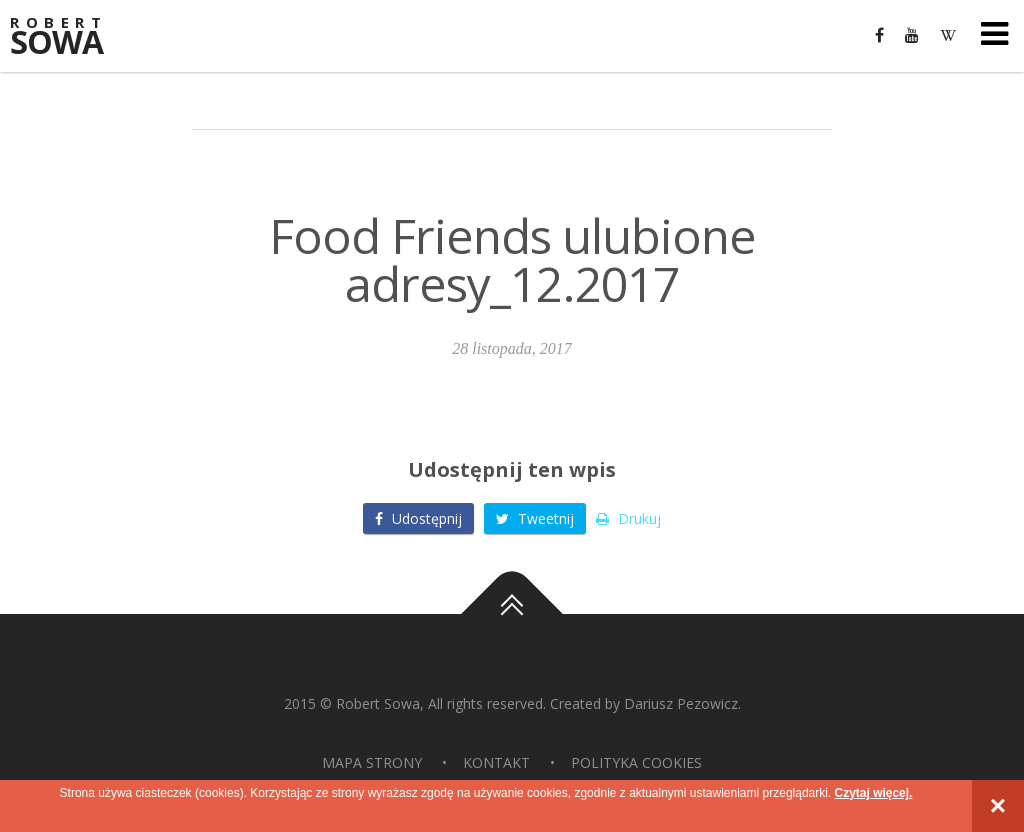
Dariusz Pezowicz (681, 703)
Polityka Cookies (636, 762)
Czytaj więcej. (873, 793)
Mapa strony (372, 762)
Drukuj (628, 518)
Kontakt (496, 762)
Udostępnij (418, 518)
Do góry (512, 614)
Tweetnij (535, 518)
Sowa (70, 37)
